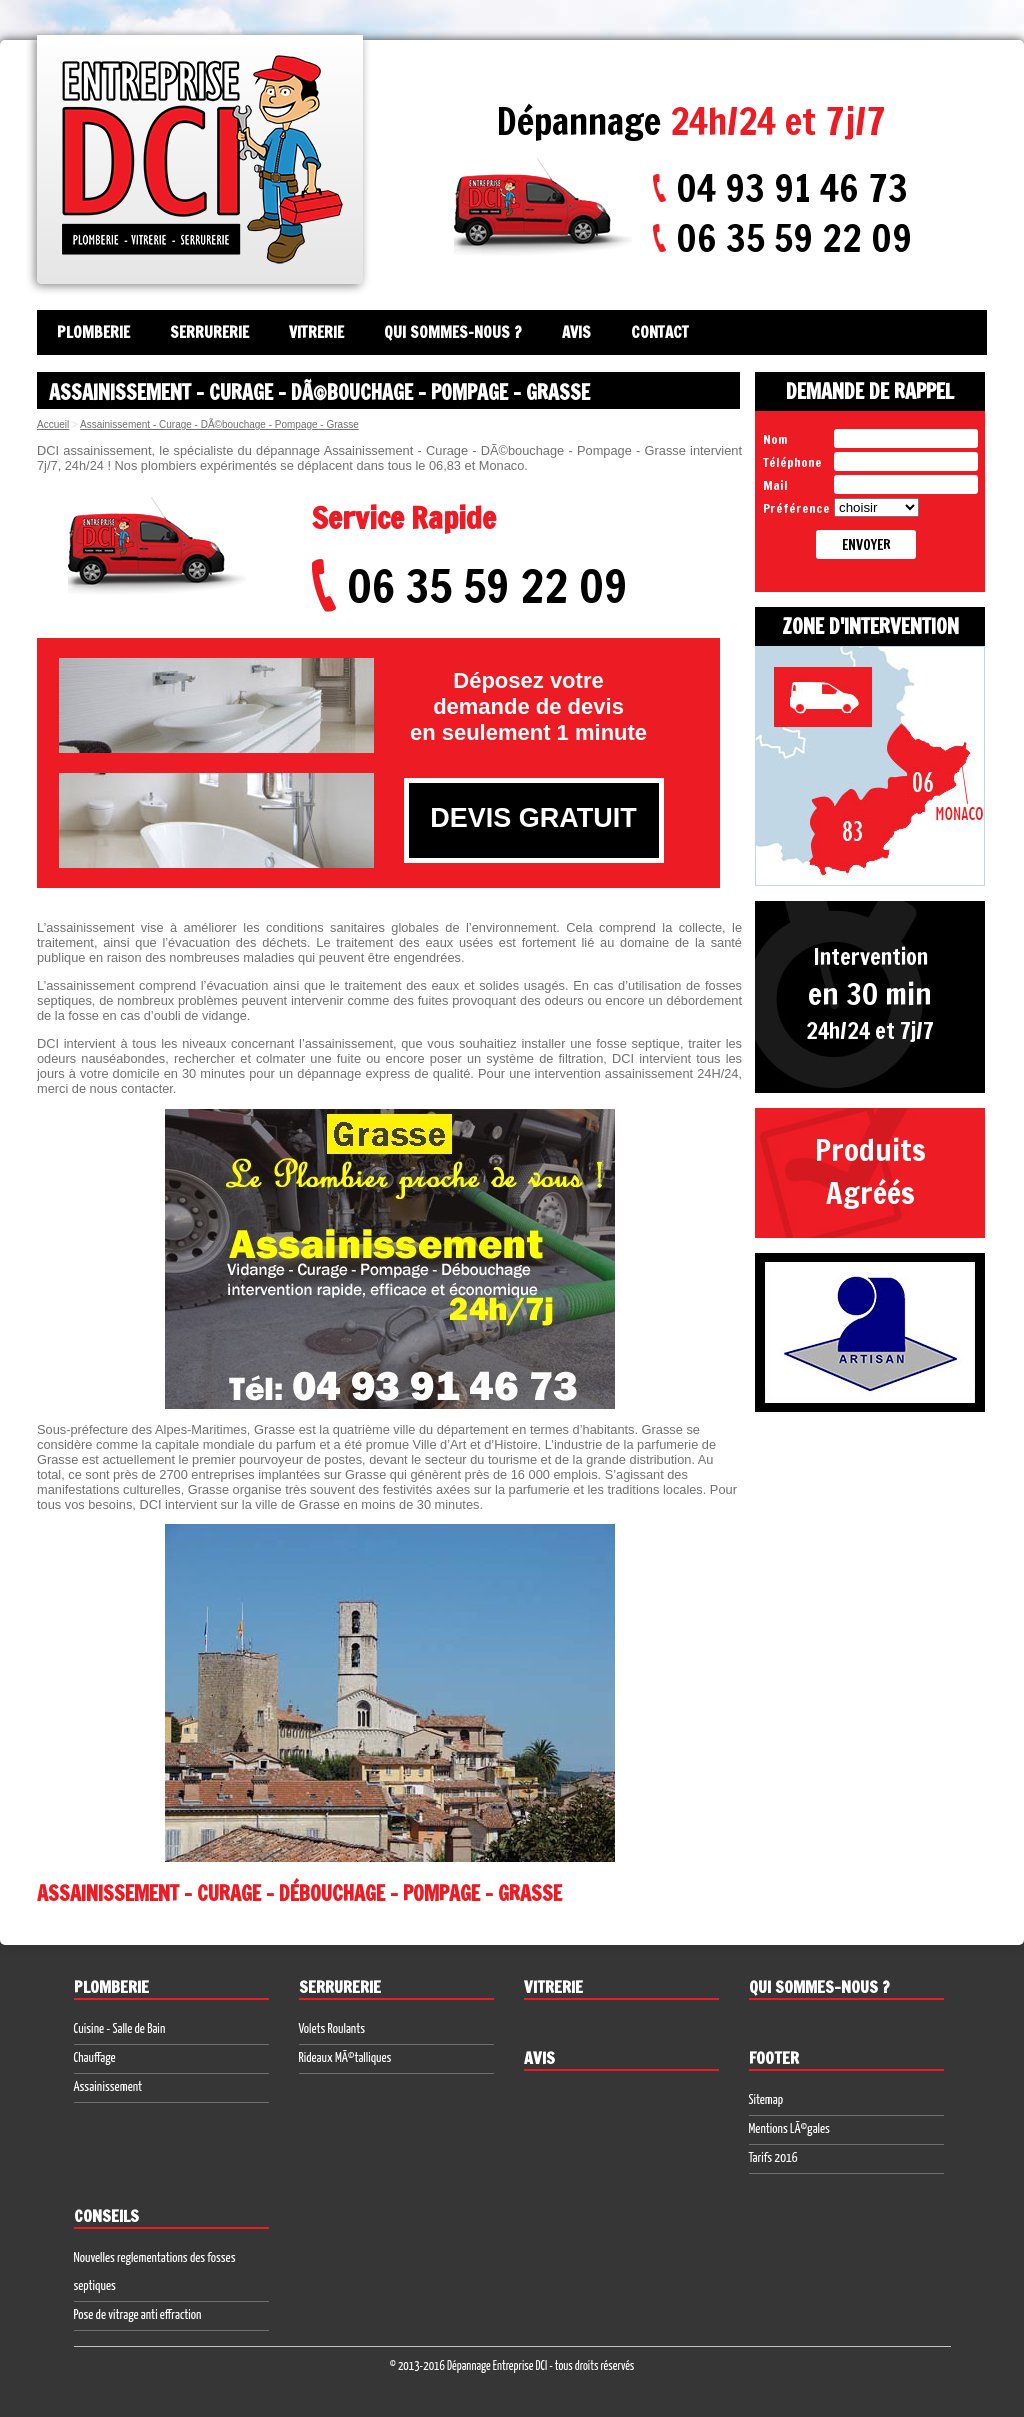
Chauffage (95, 2058)
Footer (774, 2058)
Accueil (53, 424)
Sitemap (766, 2100)
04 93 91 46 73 (792, 188)
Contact (660, 332)
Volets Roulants (332, 2029)
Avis (576, 332)
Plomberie (93, 332)
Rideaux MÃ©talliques (345, 2058)
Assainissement (108, 2087)
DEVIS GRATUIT (533, 818)
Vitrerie (316, 332)
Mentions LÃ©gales (789, 2129)
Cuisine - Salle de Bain (120, 2029)
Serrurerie (209, 332)
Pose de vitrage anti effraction (138, 2315)
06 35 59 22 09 (794, 238)
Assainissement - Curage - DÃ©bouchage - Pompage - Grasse (219, 424)
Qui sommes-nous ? (453, 332)
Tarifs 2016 (773, 2158)
